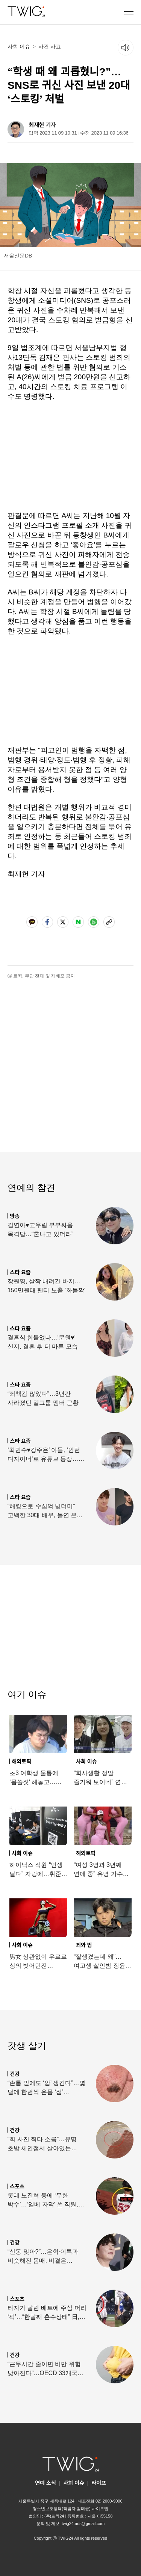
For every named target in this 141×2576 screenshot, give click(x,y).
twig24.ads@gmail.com (83, 2523)
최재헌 (36, 125)
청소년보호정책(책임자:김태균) (61, 2508)
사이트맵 (100, 2508)
